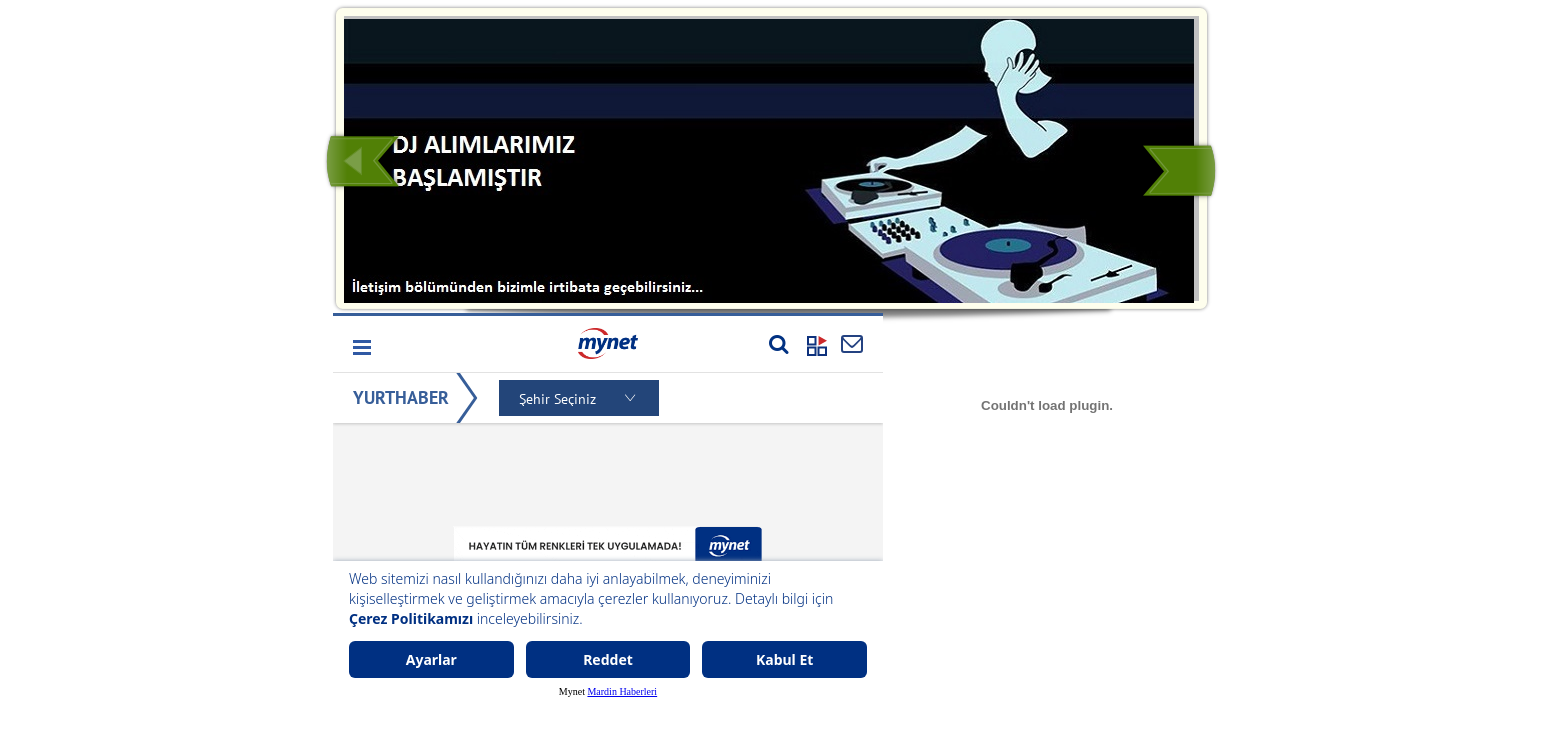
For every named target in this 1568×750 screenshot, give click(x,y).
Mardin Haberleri (622, 691)
